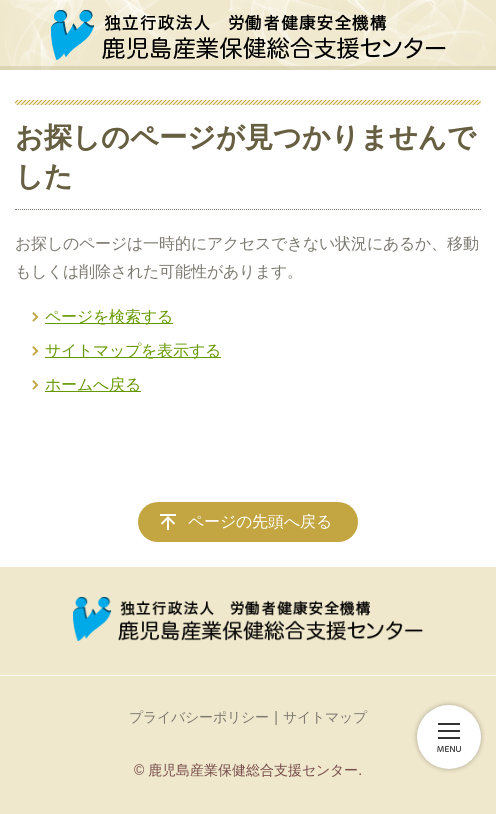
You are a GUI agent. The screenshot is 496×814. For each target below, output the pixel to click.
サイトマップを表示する (133, 350)
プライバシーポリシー (199, 717)
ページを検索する (109, 316)
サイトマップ (325, 717)
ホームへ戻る (93, 384)
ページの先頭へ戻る (260, 521)
